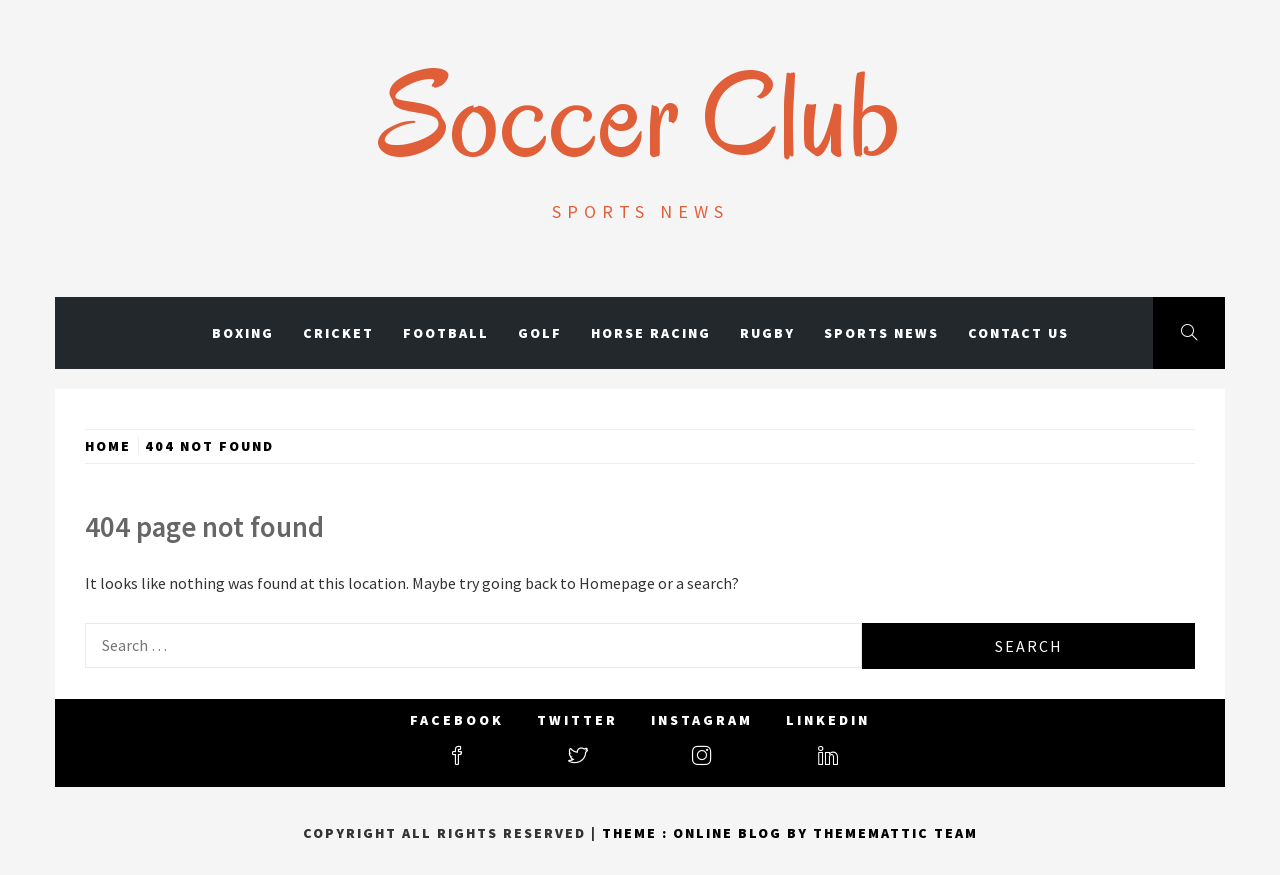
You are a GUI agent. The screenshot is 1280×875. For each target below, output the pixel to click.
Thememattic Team (895, 833)
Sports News (881, 333)
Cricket (338, 333)
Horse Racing (651, 333)
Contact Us (1018, 333)
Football (446, 333)
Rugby (767, 333)
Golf (540, 333)
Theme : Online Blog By (707, 833)
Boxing (243, 333)
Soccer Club (640, 115)
